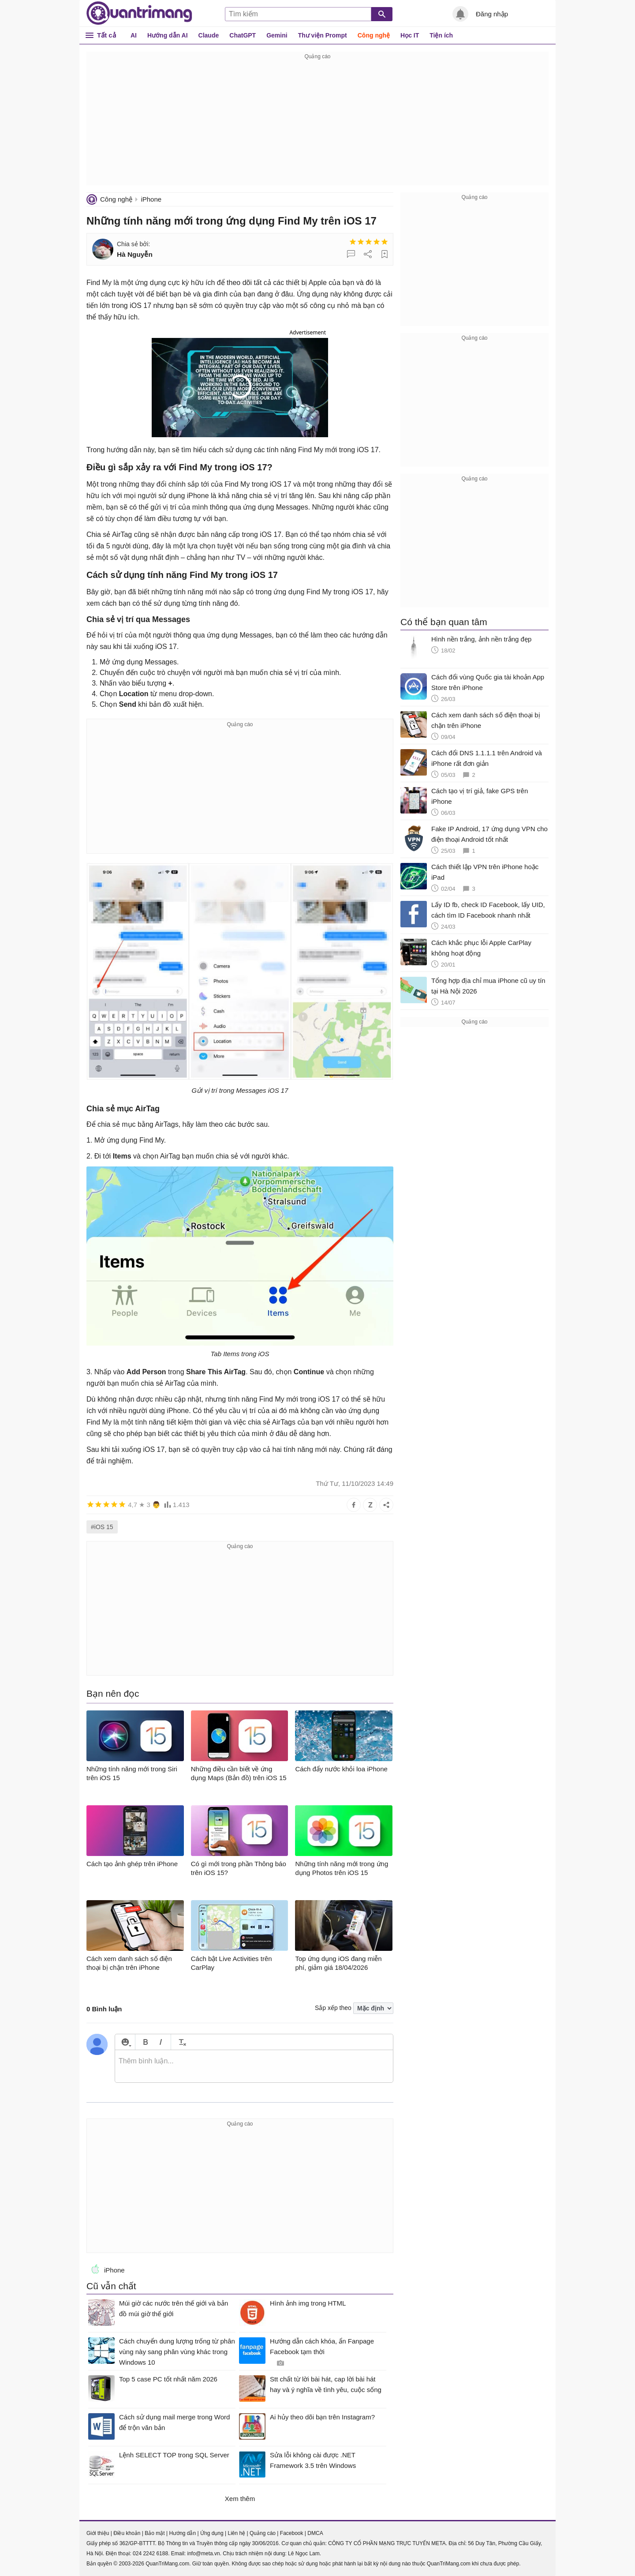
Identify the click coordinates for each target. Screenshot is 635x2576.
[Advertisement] (317, 123)
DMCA (315, 2533)
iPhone (151, 199)
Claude (208, 35)
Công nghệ (374, 35)
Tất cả (106, 35)
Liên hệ (236, 2533)
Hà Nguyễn (135, 254)
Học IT (409, 35)
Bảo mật (154, 2533)
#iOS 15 (102, 1526)
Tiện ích (441, 35)
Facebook (291, 2533)
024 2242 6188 (150, 2553)
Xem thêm (240, 2498)
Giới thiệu (97, 2533)
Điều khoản (126, 2533)
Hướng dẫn (182, 2533)
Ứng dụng (212, 2533)
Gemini (276, 35)
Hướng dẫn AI (167, 35)
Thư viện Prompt (322, 35)
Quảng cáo (263, 2533)
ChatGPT (242, 35)
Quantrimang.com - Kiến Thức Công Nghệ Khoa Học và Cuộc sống (139, 13)
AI (134, 35)
